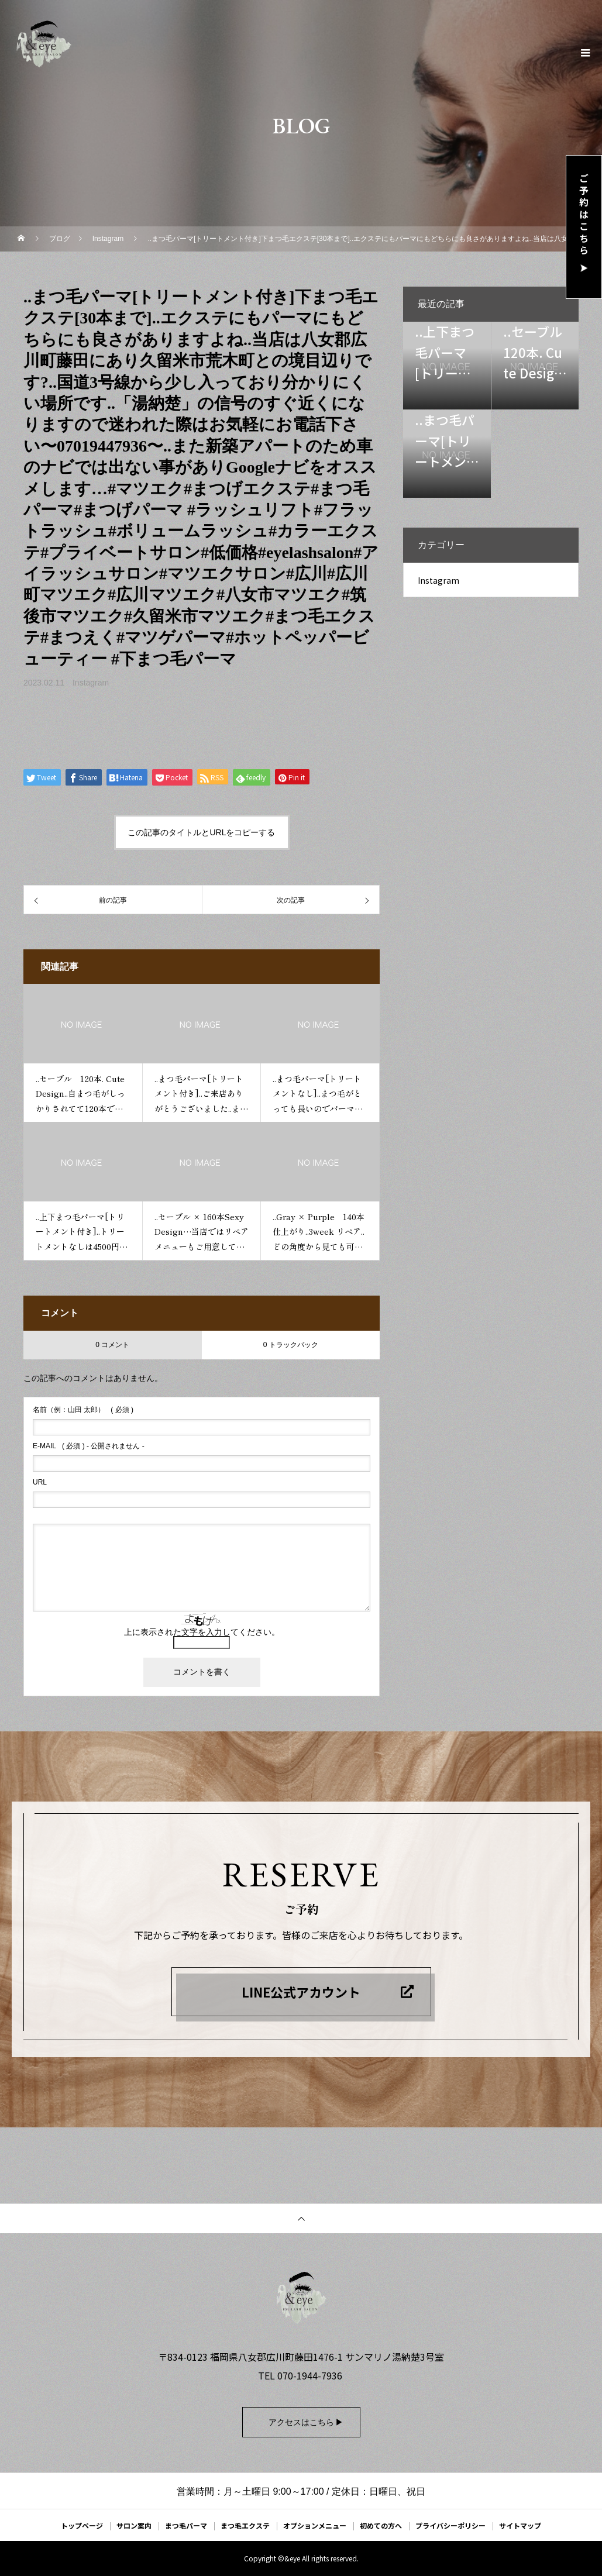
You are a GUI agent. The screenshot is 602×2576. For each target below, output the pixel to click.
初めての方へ (381, 2525)
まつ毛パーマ (186, 2525)
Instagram (91, 682)
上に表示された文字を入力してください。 (202, 1632)
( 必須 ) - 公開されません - (89, 1445)
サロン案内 (134, 2525)
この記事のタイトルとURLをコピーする (201, 832)
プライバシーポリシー (450, 2525)
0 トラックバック (290, 1345)
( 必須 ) (83, 1409)
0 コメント (112, 1345)
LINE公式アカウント (301, 1991)
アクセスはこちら (301, 2422)
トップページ (82, 2525)
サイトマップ (520, 2525)
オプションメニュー (314, 2525)
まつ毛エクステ (245, 2525)
